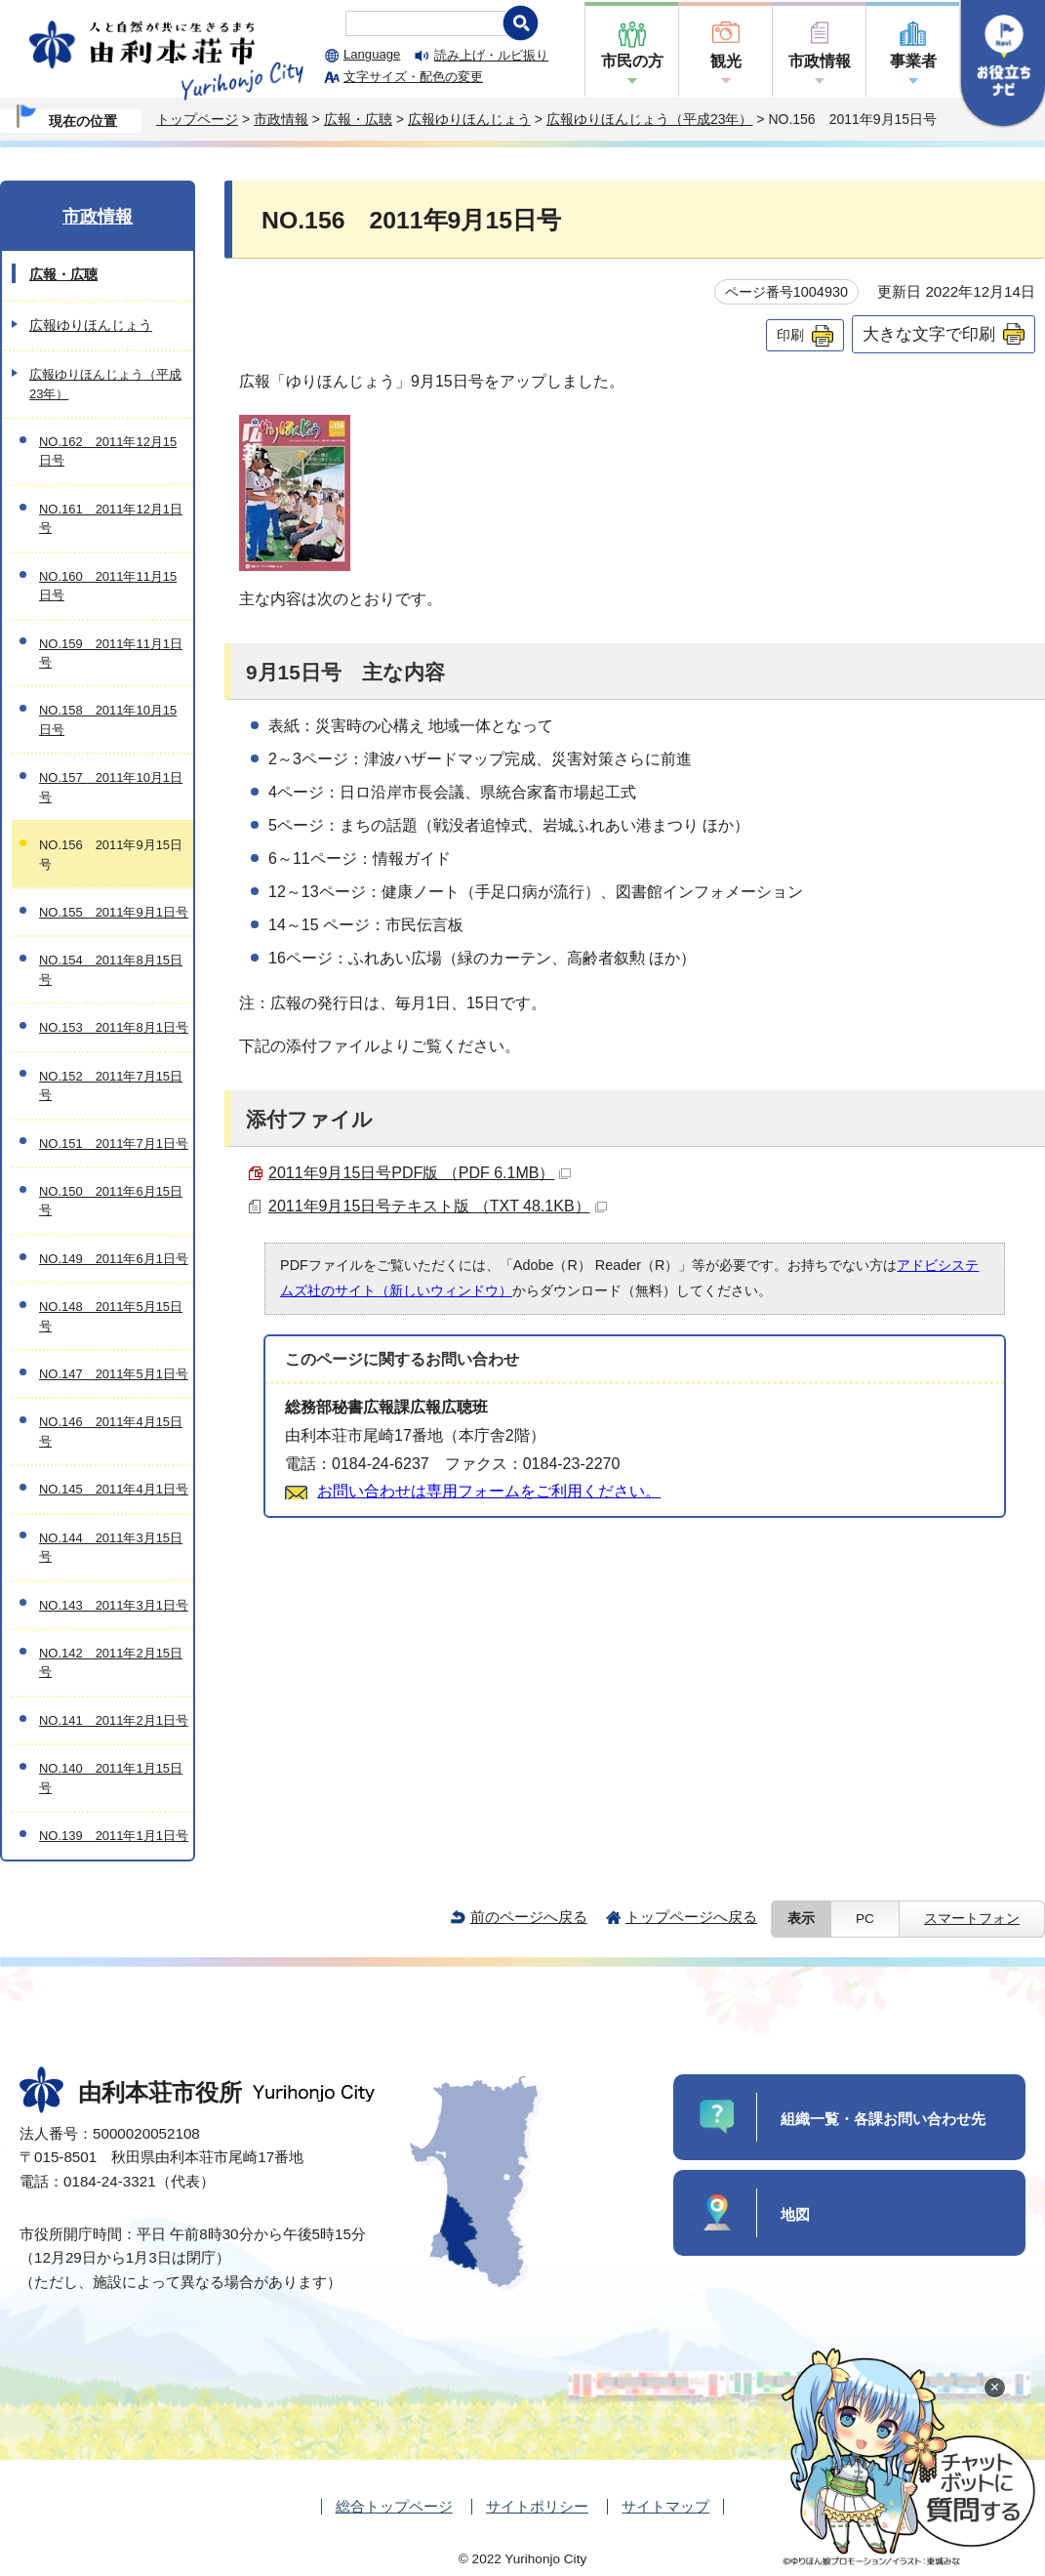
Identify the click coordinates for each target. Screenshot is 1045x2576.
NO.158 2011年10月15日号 (108, 719)
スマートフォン (972, 1918)
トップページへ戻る (691, 1916)
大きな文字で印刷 (929, 334)
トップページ (197, 119)
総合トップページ (394, 2506)
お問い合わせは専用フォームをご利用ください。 (489, 1491)
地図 (795, 2214)
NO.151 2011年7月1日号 (113, 1143)
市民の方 (632, 61)
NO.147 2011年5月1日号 (113, 1374)
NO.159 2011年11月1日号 (110, 653)
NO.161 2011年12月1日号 (110, 518)
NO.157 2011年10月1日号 (110, 786)
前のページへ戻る (528, 1916)
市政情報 (819, 61)
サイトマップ (665, 2506)
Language (371, 54)
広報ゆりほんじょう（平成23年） (649, 119)
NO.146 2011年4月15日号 (110, 1431)
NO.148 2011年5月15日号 (110, 1315)
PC (865, 1918)
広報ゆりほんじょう (469, 119)
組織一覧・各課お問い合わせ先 (883, 2118)
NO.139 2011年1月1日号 (113, 1835)
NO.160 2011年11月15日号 (108, 585)
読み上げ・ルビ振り (491, 55)
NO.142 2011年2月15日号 (110, 1662)
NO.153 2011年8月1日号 (113, 1027)
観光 (726, 61)
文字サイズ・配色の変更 (413, 76)
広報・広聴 (358, 119)
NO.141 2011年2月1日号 (113, 1720)
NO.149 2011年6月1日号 (113, 1258)
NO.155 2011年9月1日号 (113, 912)
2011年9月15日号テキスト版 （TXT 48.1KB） (437, 1206)
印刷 (790, 335)
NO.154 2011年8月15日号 (110, 969)
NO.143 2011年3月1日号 (113, 1605)
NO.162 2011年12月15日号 (108, 451)
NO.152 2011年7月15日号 (110, 1085)
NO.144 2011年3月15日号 (110, 1547)
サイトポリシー (537, 2506)
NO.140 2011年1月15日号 (110, 1777)
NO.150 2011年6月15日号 (110, 1200)
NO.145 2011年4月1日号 (113, 1489)
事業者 (913, 61)
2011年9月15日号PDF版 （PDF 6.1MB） (419, 1173)
